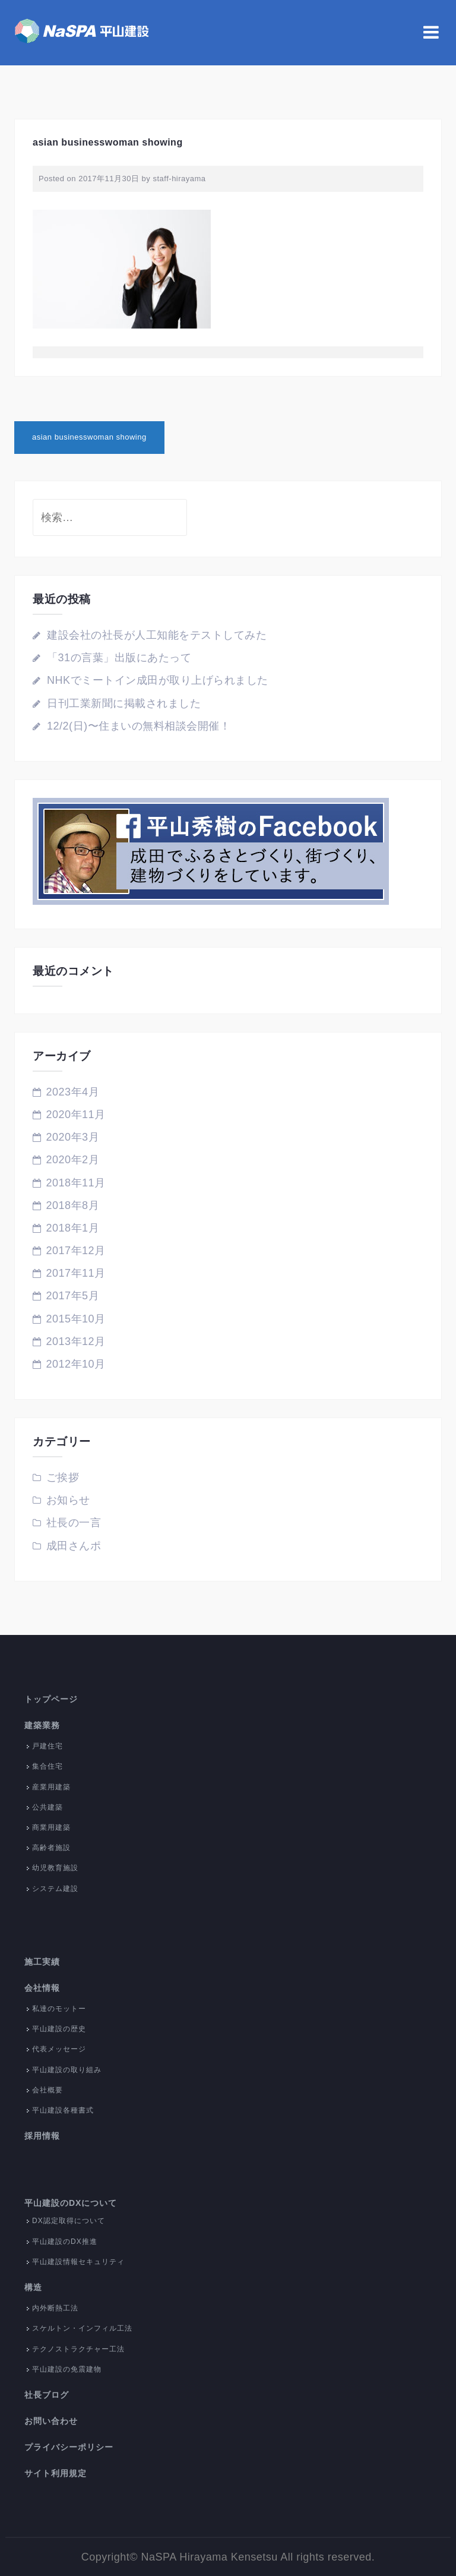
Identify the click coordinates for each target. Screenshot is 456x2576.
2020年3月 (73, 1137)
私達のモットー (59, 2008)
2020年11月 (76, 1114)
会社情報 (42, 1988)
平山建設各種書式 (63, 2110)
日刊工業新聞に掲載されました (124, 703)
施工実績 (42, 1961)
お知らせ (68, 1500)
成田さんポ (74, 1546)
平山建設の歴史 (59, 2029)
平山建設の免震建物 (67, 2369)
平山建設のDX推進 (64, 2241)
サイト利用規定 (55, 2473)
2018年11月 (76, 1183)
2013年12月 (76, 1341)
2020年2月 (73, 1160)
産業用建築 (51, 1787)
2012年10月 (76, 1364)
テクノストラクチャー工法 (78, 2349)
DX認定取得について (68, 2221)
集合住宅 (47, 1766)
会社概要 (47, 2090)
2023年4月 (73, 1092)
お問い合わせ (51, 2421)
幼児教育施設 (55, 1868)
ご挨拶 (63, 1477)
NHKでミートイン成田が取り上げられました (157, 680)
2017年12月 (76, 1251)
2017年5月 (73, 1296)
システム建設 (55, 1888)
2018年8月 (73, 1205)
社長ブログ (46, 2395)
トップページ (51, 1699)
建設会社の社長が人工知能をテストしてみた (157, 635)
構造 (33, 2287)
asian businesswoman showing (89, 437)
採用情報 (42, 2136)
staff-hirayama (179, 178)
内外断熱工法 (55, 2308)
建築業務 (42, 1725)
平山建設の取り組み (67, 2070)
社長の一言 (74, 1523)
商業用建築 (51, 1827)
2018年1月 (73, 1228)
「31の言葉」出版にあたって (119, 658)
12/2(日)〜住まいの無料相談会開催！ (138, 726)
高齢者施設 (51, 1847)
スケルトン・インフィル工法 (82, 2328)
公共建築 (47, 1807)
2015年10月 (76, 1319)
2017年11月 (76, 1273)
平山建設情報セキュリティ (78, 2262)
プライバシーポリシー (68, 2447)
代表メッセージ (59, 2049)
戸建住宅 (47, 1746)
